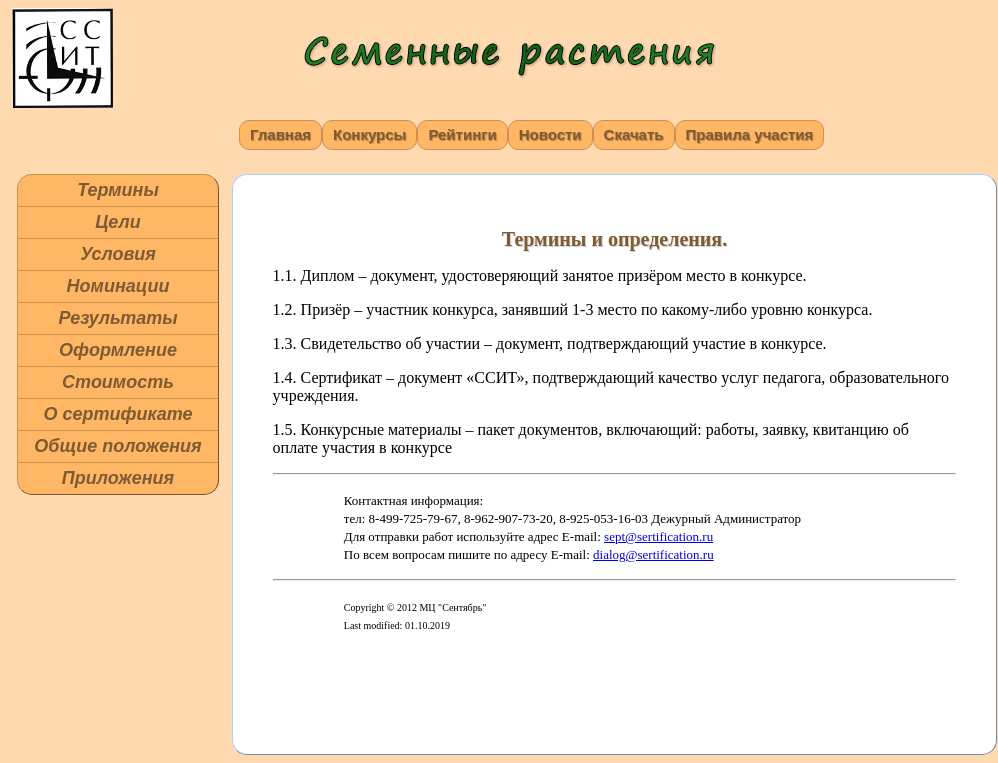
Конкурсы (369, 134)
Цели (118, 222)
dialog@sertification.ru (653, 554)
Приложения (118, 478)
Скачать (634, 134)
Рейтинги (462, 134)
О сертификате (117, 414)
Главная (280, 134)
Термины (118, 190)
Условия (118, 254)
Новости (550, 134)
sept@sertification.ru (658, 536)
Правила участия (750, 134)
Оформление (118, 350)
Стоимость (118, 382)
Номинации (118, 286)
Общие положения (117, 446)
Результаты (117, 318)
